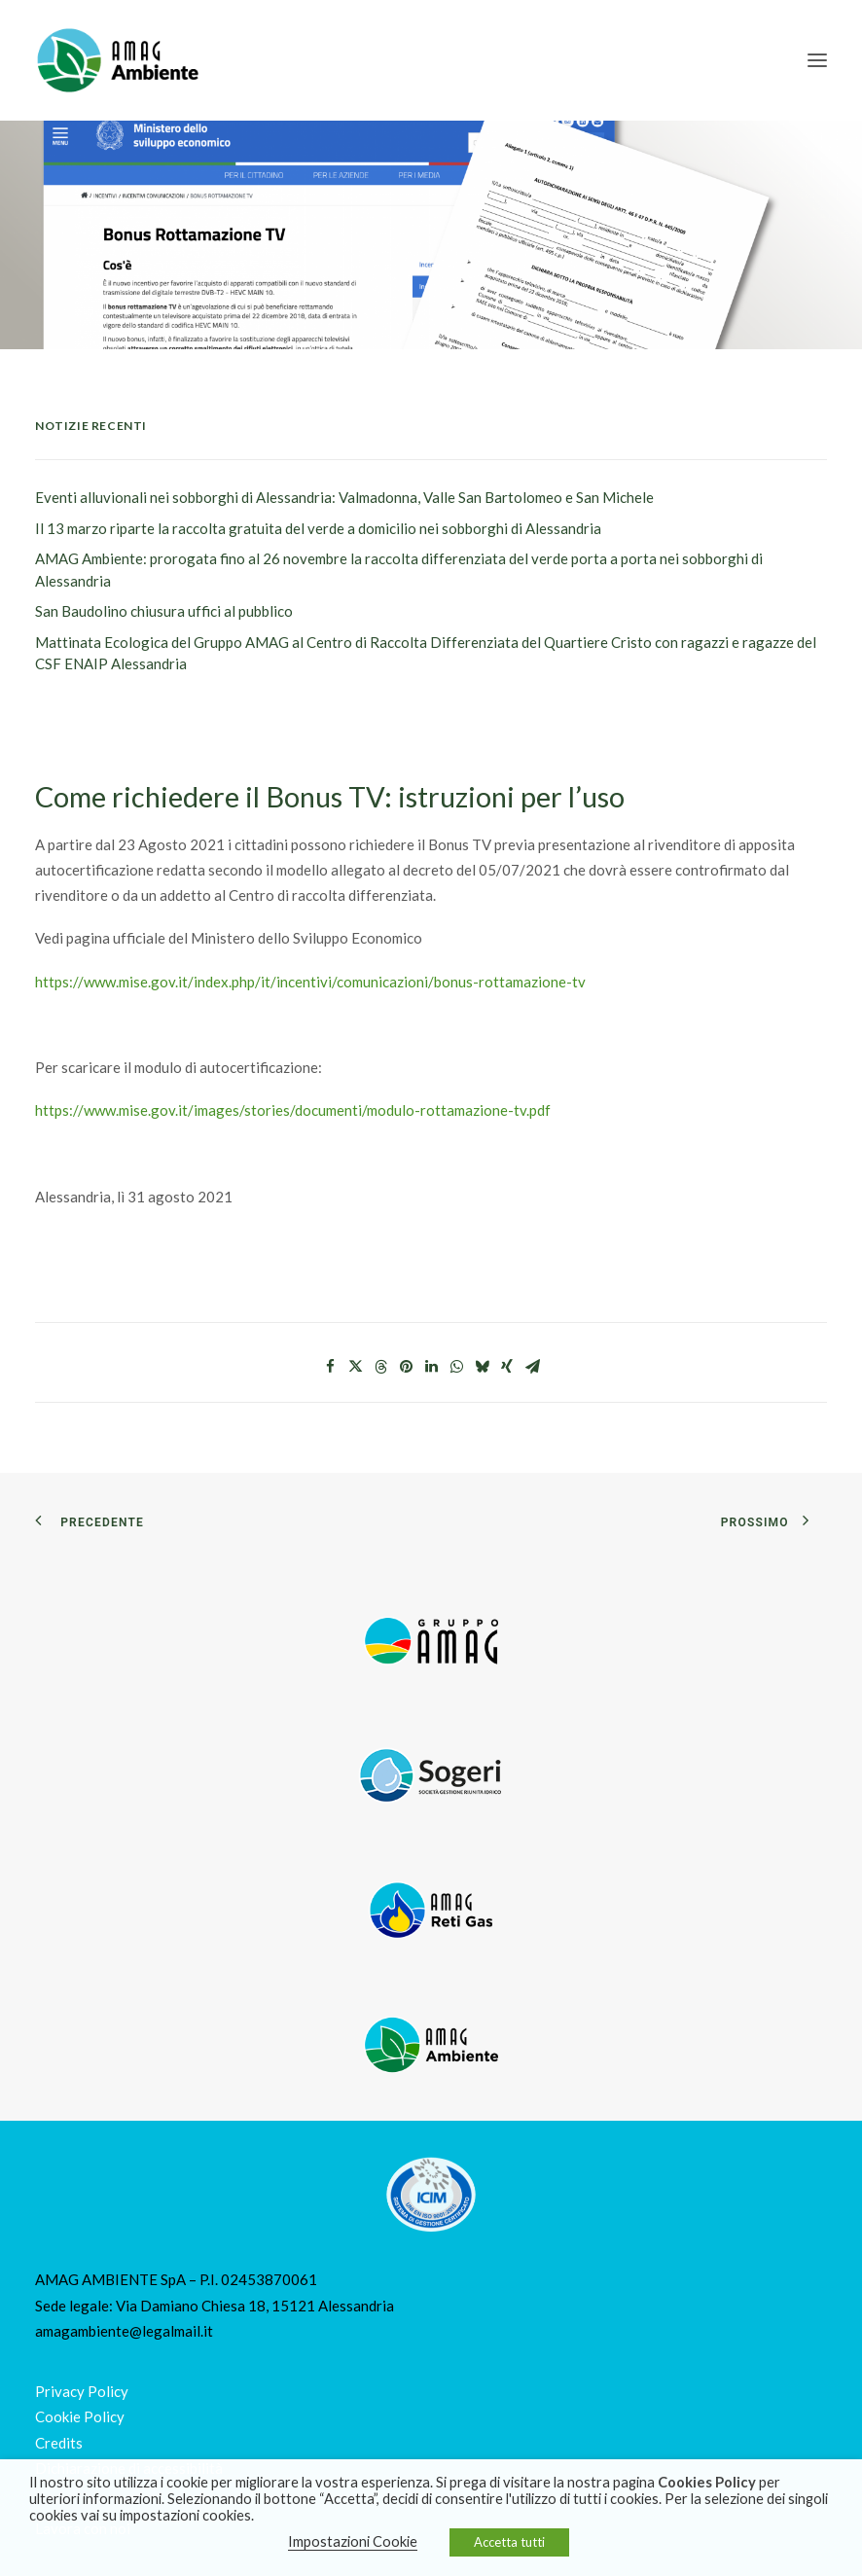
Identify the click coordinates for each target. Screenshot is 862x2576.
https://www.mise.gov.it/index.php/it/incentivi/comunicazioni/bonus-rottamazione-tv (310, 981)
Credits (59, 2442)
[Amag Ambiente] (116, 60)
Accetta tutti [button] (509, 2542)
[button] (817, 60)
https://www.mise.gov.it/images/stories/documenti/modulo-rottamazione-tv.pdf (293, 1110)
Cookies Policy (707, 2482)
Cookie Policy (80, 2416)
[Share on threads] (380, 1366)
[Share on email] (532, 1366)
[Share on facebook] (329, 1366)
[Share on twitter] (355, 1366)
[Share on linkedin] (431, 1366)
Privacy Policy (81, 2391)
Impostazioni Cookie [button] (352, 2541)
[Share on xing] (507, 1366)
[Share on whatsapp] (456, 1366)
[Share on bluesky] (481, 1366)
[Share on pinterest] (405, 1366)
